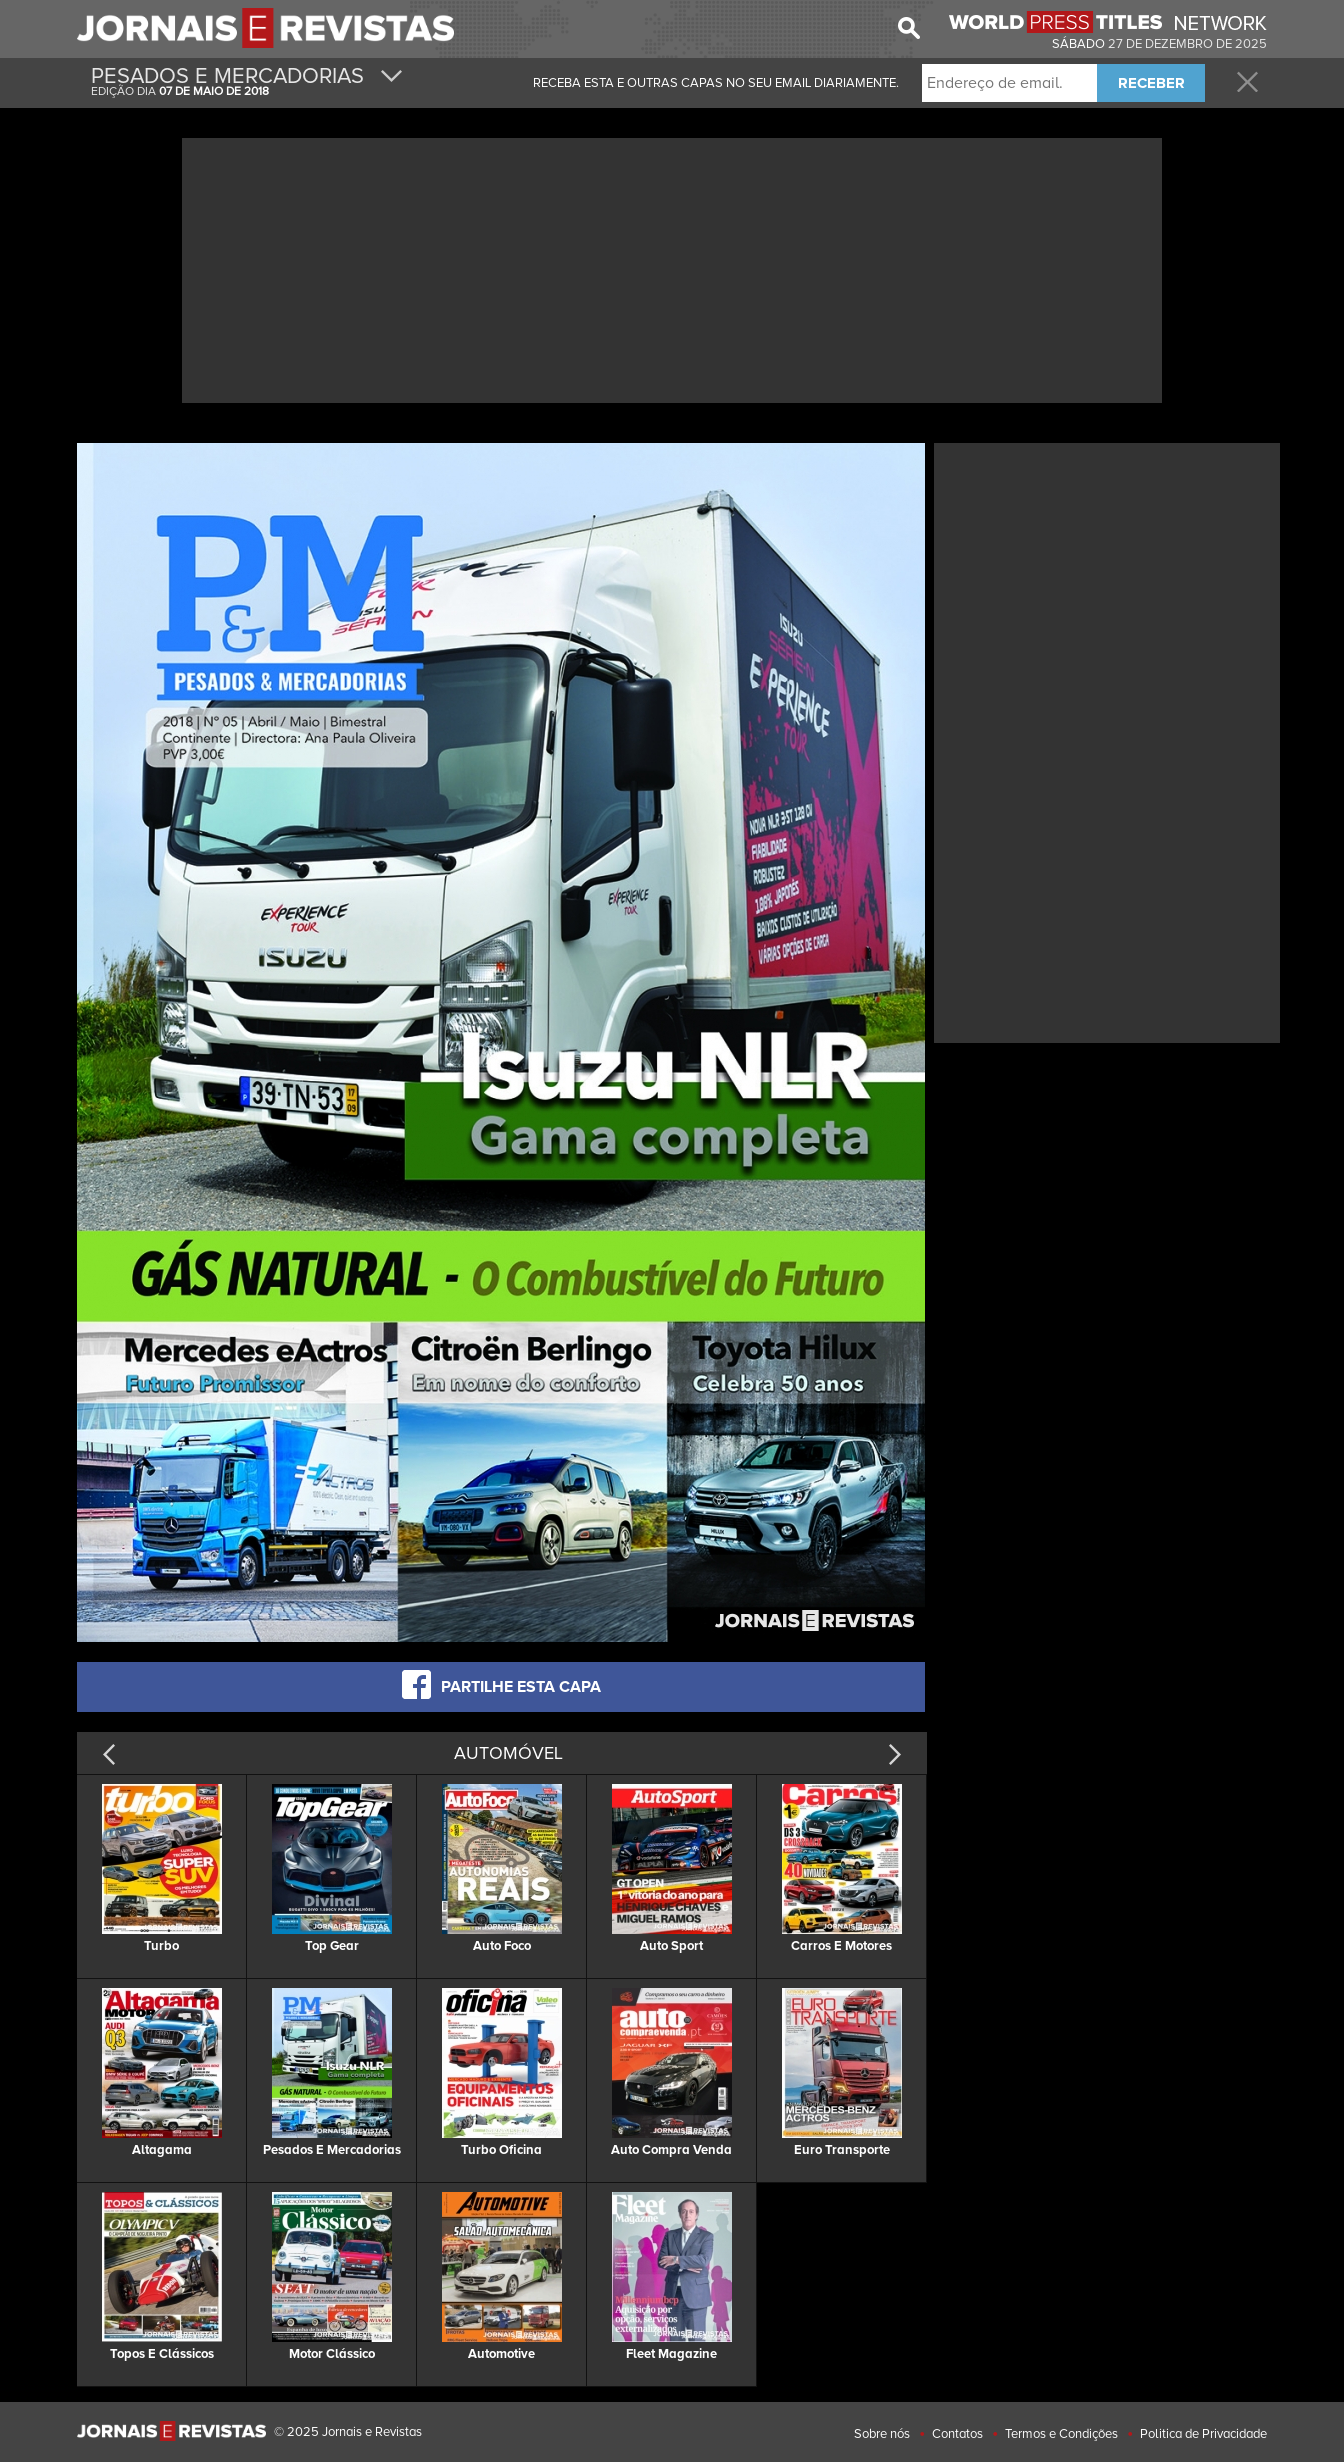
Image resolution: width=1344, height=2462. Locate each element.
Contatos (957, 2434)
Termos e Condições (1061, 2434)
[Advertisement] (672, 268)
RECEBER (1151, 83)
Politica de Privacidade (1203, 2434)
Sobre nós (882, 2434)
